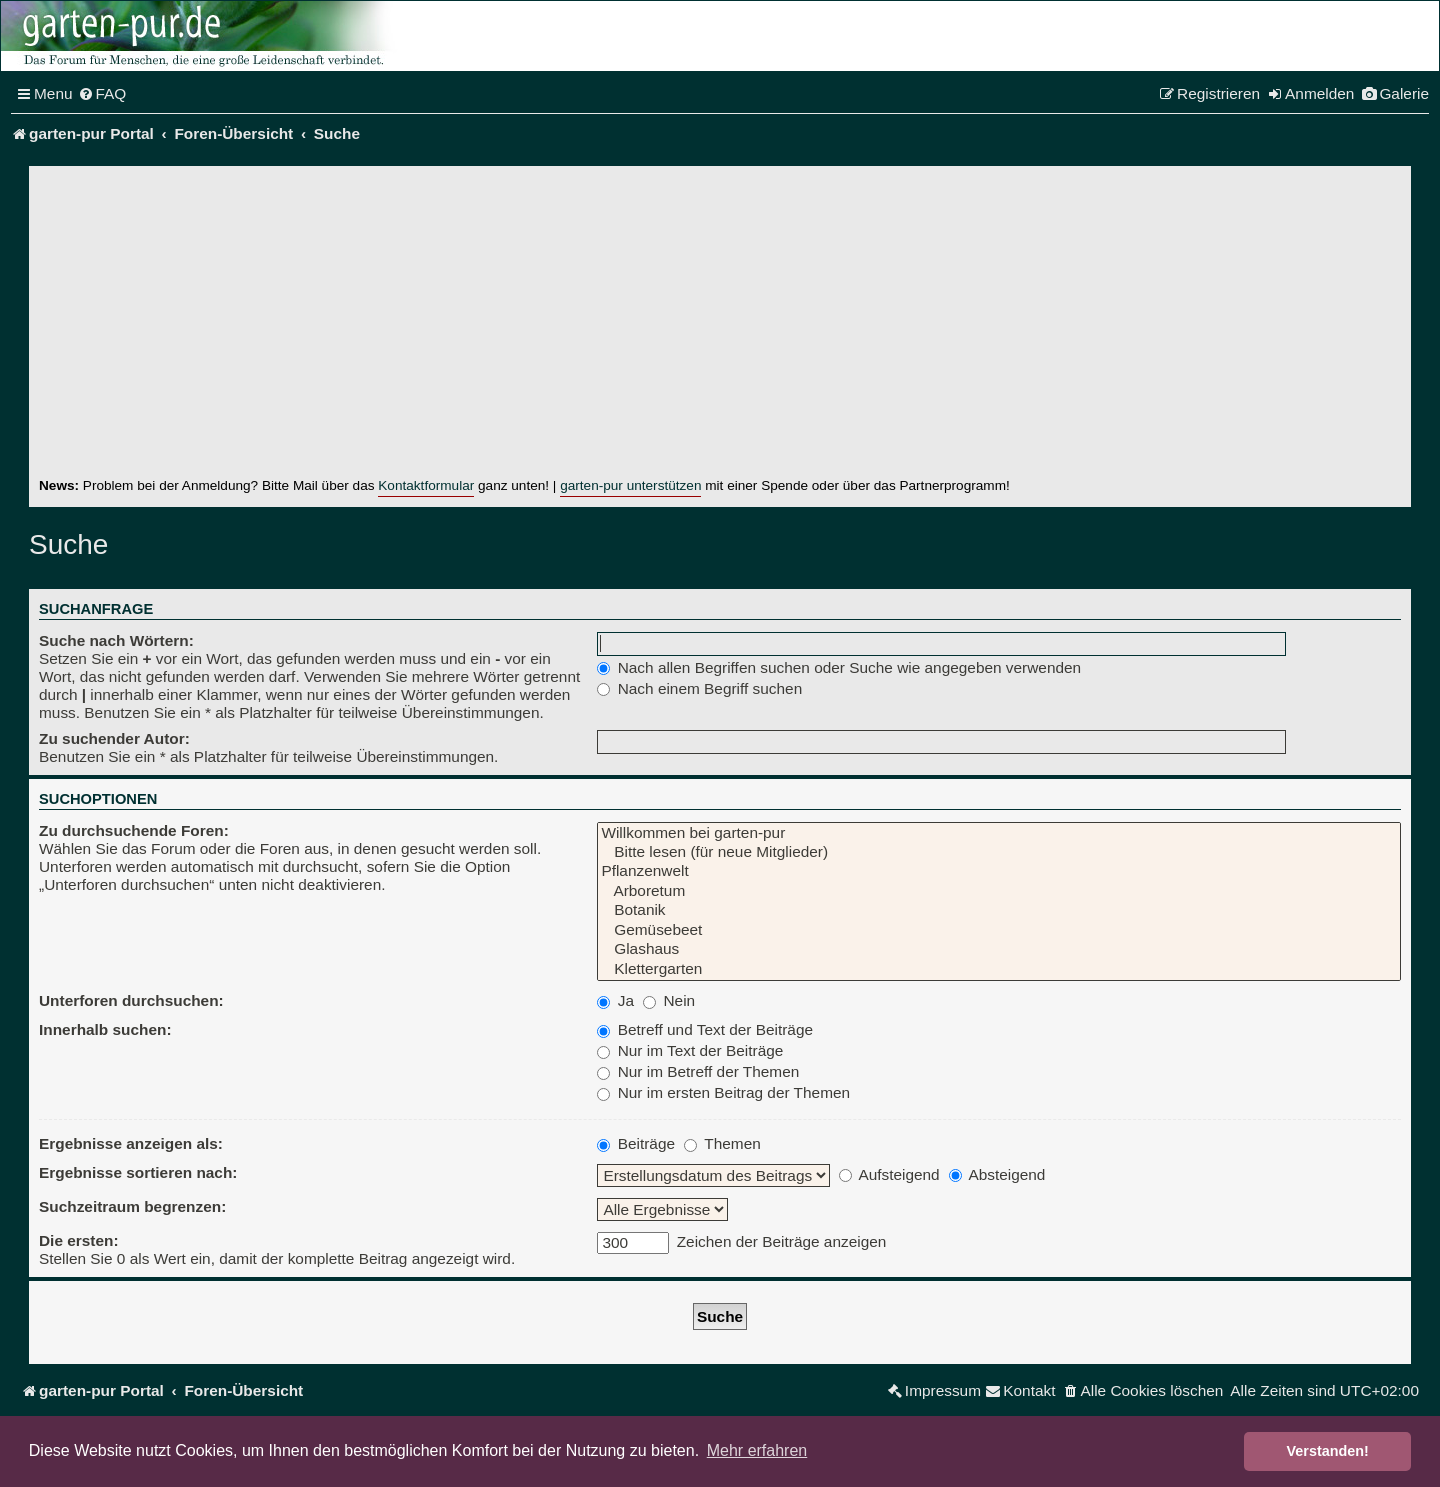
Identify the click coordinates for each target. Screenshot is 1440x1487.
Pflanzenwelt (999, 871)
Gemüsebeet (999, 930)
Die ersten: (79, 1240)
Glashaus (999, 949)
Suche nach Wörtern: (116, 640)
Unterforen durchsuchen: (131, 1000)
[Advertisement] (720, 326)
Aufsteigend (889, 1174)
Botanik (999, 910)
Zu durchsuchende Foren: (134, 830)
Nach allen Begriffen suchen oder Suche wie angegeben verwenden (839, 667)
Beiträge (636, 1143)
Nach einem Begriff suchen (699, 688)
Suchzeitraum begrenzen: (132, 1206)
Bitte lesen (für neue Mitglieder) (999, 852)
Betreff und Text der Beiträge (705, 1029)
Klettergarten (999, 969)
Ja (615, 1000)
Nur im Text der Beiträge (690, 1050)
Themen (722, 1143)
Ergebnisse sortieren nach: (138, 1172)
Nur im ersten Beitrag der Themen (723, 1092)
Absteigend (997, 1174)
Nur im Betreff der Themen (698, 1071)
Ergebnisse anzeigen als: (131, 1143)
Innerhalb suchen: (105, 1029)
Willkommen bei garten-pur (999, 833)
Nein (669, 1000)
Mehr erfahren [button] (757, 1450)
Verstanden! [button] (1328, 1451)
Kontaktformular (426, 485)
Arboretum (999, 891)
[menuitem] (102, 94)
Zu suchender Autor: (114, 738)
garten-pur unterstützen (630, 485)
